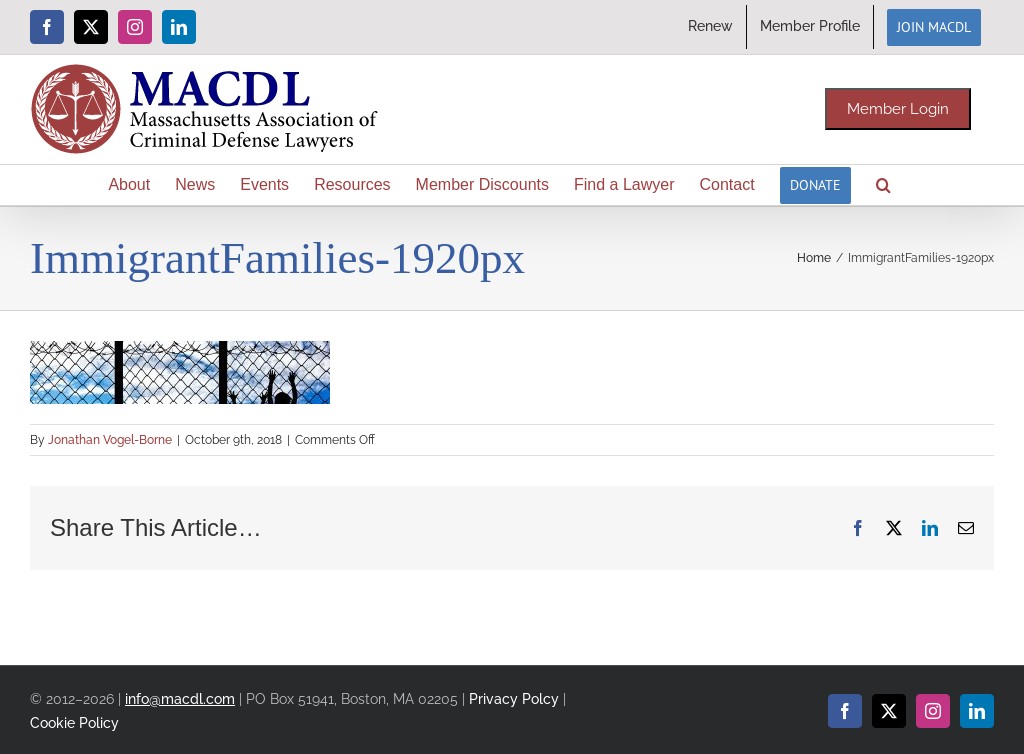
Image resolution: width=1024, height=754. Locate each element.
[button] (883, 185)
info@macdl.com (180, 698)
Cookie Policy (74, 722)
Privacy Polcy (514, 698)
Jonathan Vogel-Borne (110, 440)
